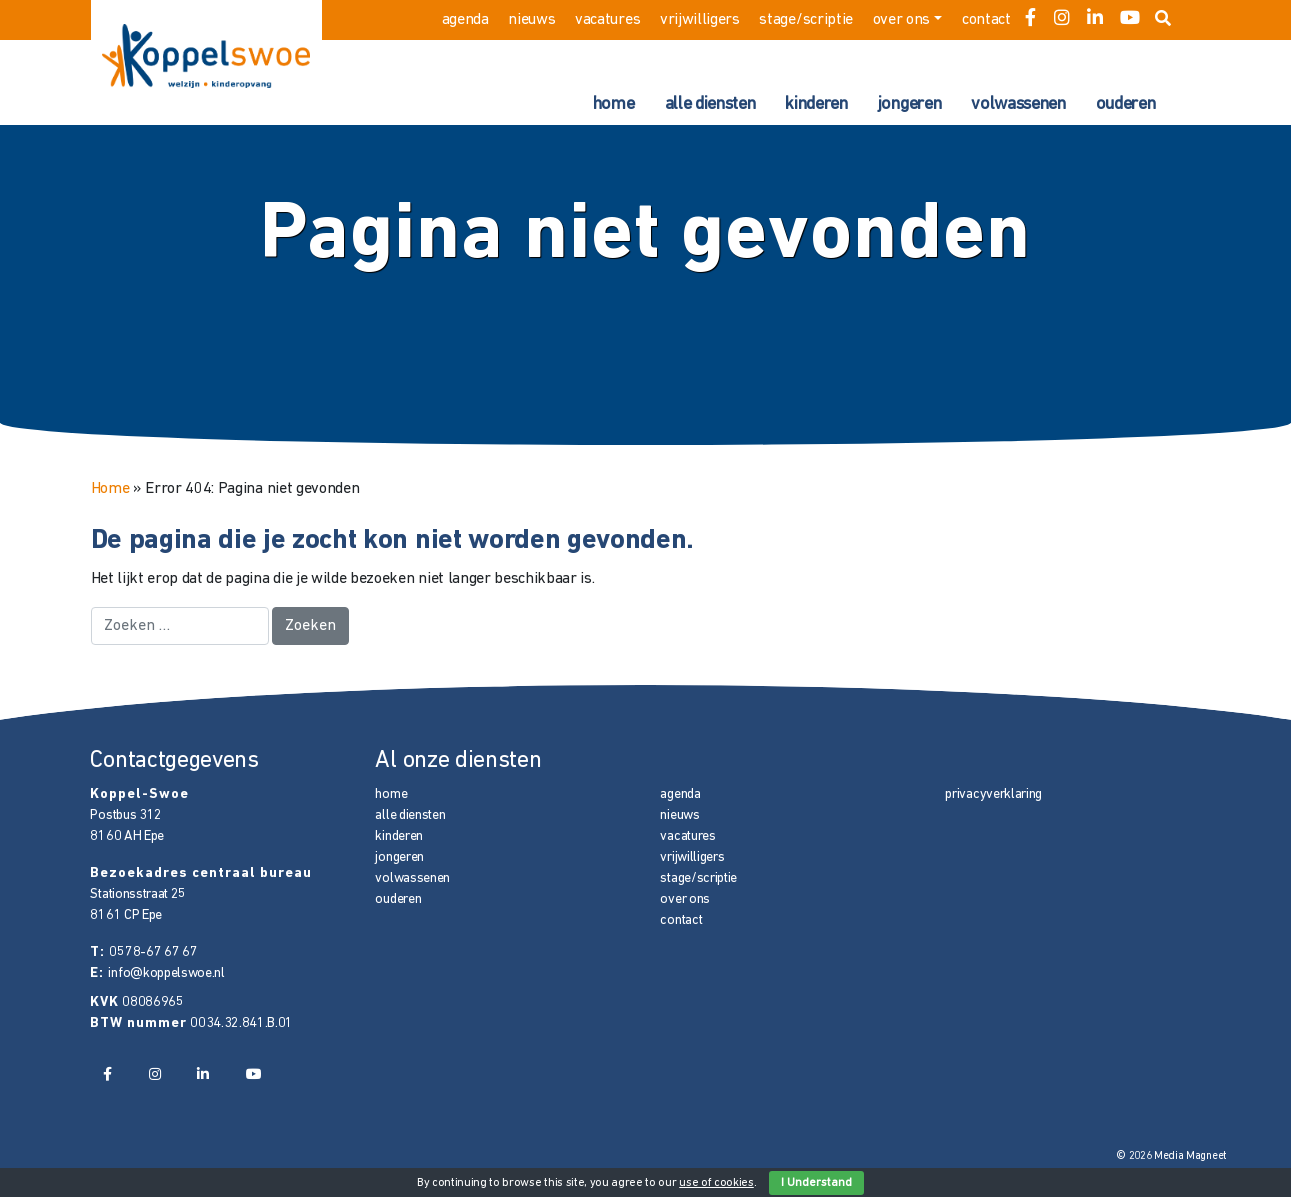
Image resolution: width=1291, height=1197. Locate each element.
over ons (901, 20)
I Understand (816, 1183)
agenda (465, 20)
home (614, 104)
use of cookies (716, 1183)
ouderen (1126, 104)
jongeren (909, 104)
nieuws (531, 20)
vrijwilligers (700, 20)
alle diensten (710, 104)
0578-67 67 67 (153, 952)
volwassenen (1018, 104)
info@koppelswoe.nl (166, 973)
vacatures (607, 20)
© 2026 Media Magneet (1171, 1156)
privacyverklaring (993, 794)
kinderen (816, 104)
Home (110, 489)
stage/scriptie (806, 20)
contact (986, 20)
